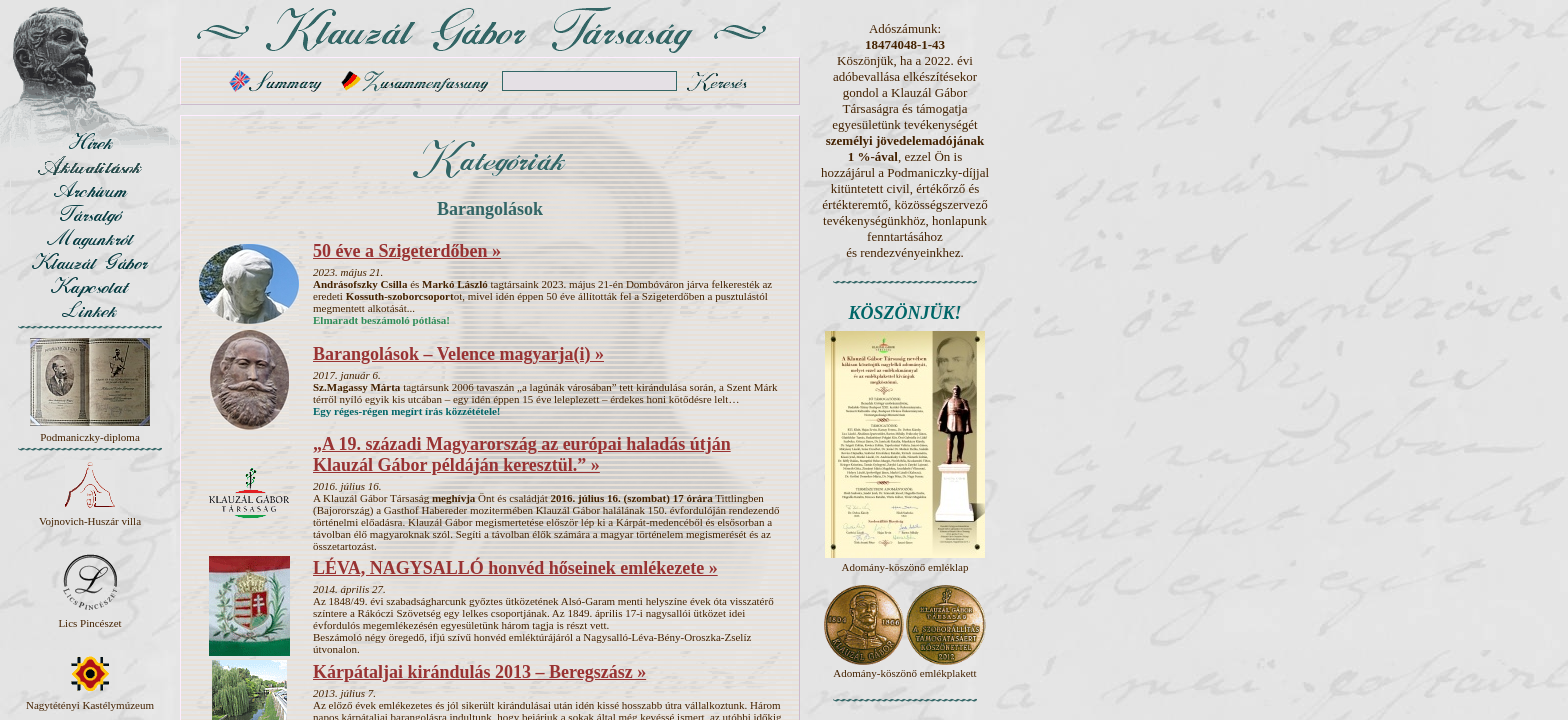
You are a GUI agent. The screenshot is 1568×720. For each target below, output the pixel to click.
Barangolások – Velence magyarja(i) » (458, 354)
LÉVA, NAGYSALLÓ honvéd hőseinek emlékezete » (515, 568)
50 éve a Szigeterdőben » (407, 251)
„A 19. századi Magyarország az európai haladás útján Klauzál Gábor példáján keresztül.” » (522, 454)
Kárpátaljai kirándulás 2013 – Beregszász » (479, 672)
